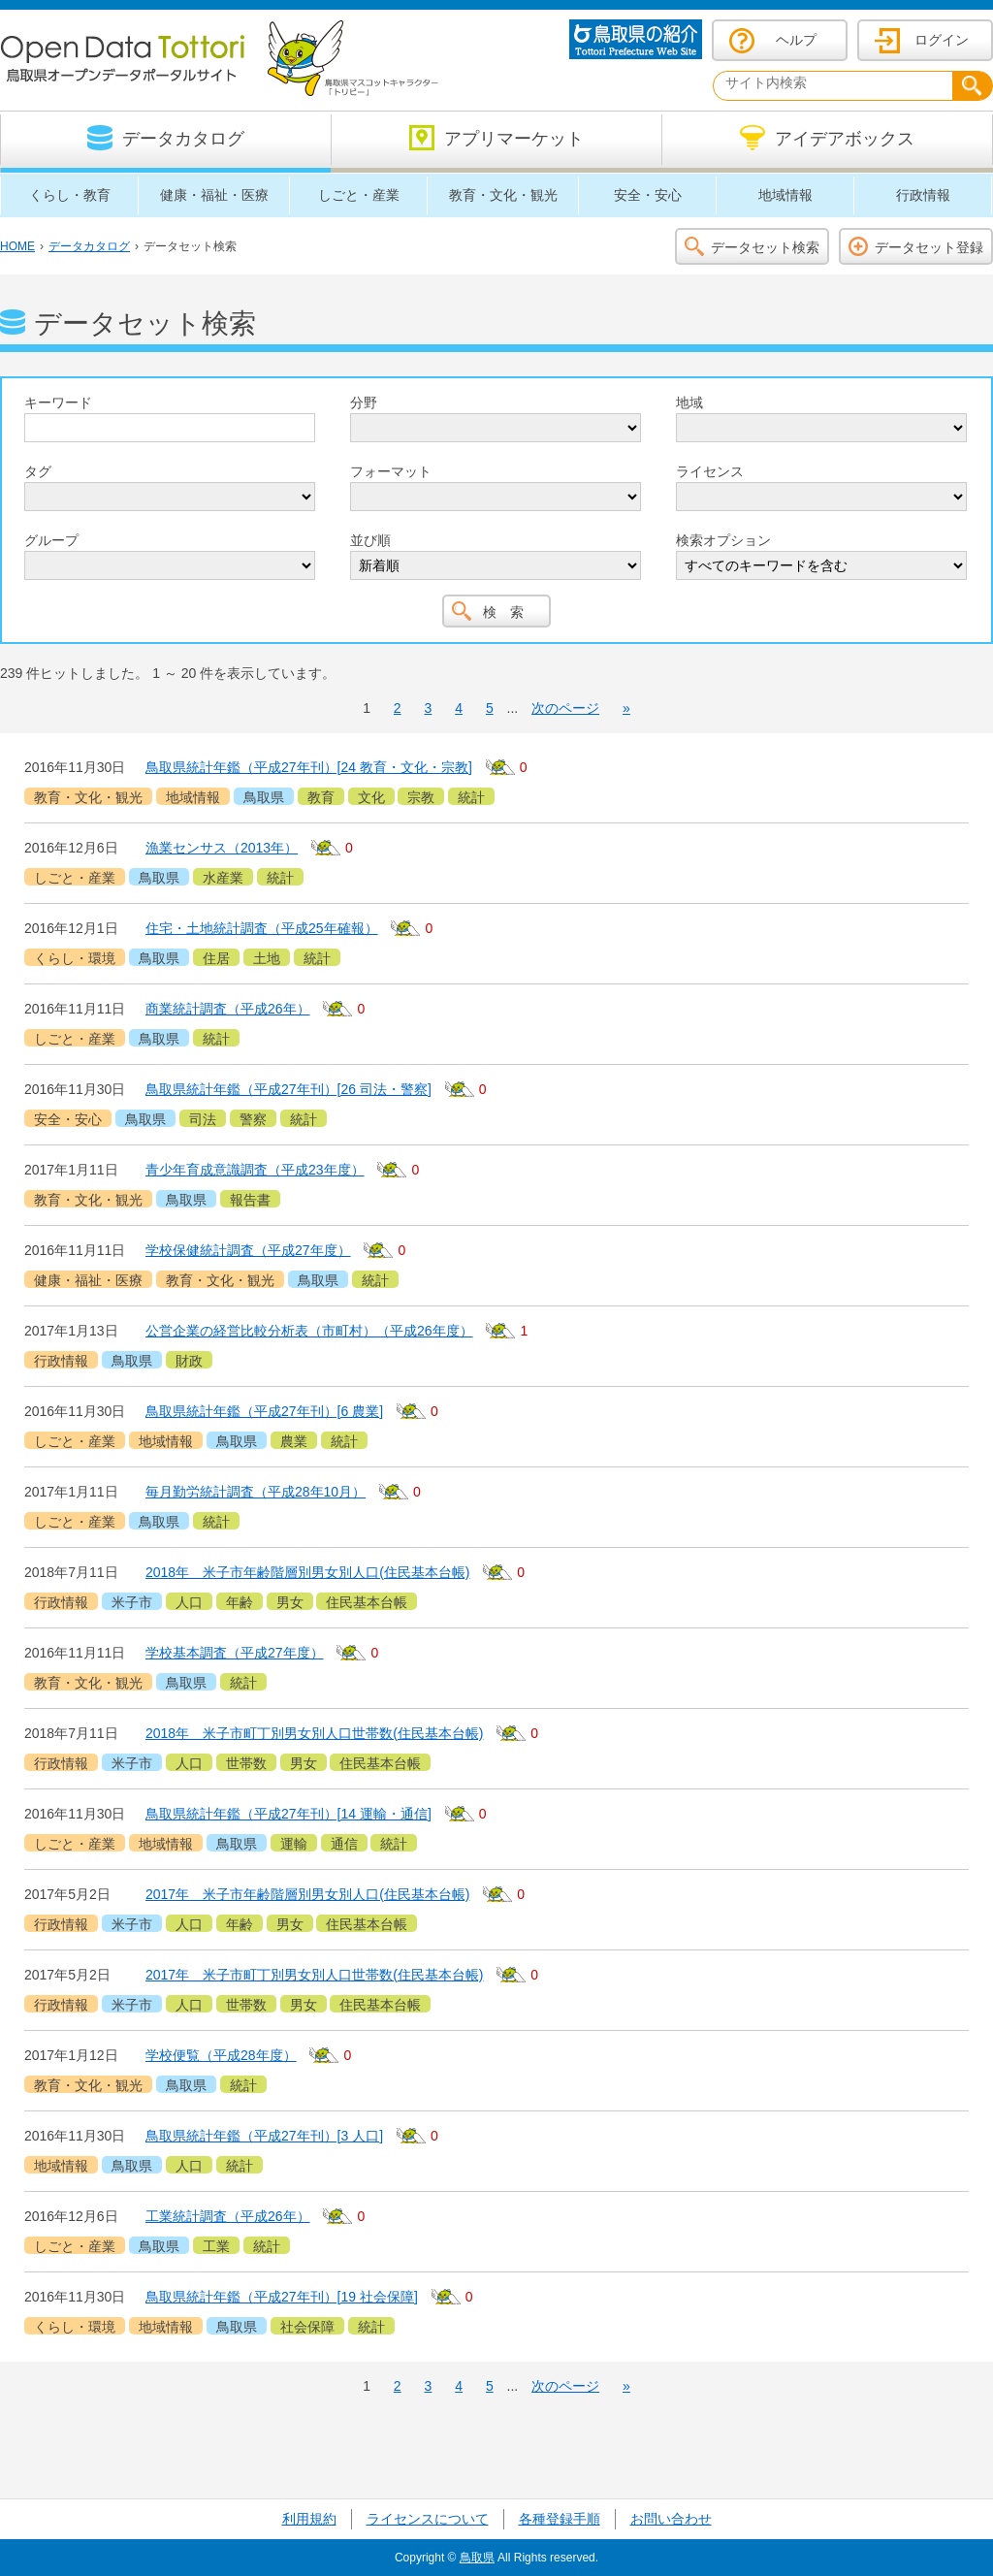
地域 (689, 402)
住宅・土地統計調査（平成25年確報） (261, 928)
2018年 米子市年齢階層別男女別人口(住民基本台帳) (307, 1572)
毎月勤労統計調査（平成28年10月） (255, 1491)
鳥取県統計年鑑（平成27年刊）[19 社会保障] (281, 2296)
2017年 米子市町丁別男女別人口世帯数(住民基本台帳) (314, 1974)
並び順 (370, 540)
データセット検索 (765, 247)
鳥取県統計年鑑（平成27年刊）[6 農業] (264, 1411)
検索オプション (723, 540)
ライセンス (710, 471)
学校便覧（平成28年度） (221, 2055)
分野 (363, 402)
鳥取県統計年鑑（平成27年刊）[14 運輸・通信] (288, 1813)
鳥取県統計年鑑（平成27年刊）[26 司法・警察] (288, 1089)
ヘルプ (796, 40)
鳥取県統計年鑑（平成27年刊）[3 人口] (264, 2135)
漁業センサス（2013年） (221, 847)
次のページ (565, 708)
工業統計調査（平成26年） (227, 2216)
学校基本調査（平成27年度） (234, 1652)
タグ (37, 471)
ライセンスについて (428, 2519)
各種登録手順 (559, 2519)
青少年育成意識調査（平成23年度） (255, 1169)
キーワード (58, 402)
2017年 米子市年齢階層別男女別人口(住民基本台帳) (307, 1894)
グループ (51, 540)
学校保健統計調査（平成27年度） (248, 1250)
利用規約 (309, 2519)
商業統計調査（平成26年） (227, 1008)
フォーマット (391, 471)
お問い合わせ (671, 2519)
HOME (17, 246)
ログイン (941, 40)
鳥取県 (477, 2557)
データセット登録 (929, 247)
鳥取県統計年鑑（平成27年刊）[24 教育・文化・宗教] (308, 767)
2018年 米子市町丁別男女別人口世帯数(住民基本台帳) (314, 1733)
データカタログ (89, 246)
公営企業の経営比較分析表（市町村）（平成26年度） (309, 1330)
